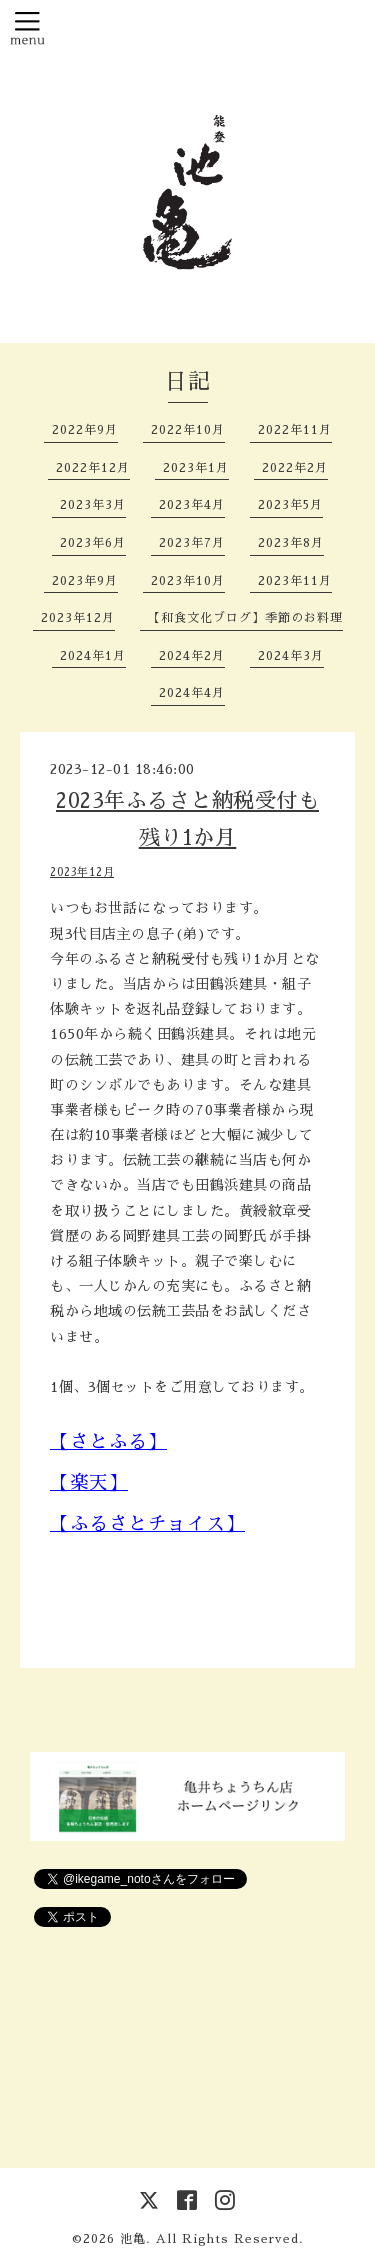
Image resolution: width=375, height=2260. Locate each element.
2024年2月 (192, 656)
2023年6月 (93, 543)
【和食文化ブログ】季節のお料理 (245, 618)
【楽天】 (89, 1482)
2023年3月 (93, 505)
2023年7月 (192, 543)
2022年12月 (93, 468)
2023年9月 (85, 581)
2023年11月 (295, 581)
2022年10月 (188, 430)
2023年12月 (78, 618)
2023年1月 (196, 468)
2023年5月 (290, 505)
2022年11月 (295, 430)
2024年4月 (192, 693)
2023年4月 (192, 505)
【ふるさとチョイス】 (147, 1523)
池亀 (133, 2239)
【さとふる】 (108, 1441)
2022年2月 (295, 468)
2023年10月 (188, 581)
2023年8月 (291, 543)
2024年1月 (93, 656)
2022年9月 (85, 430)
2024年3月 (291, 656)
